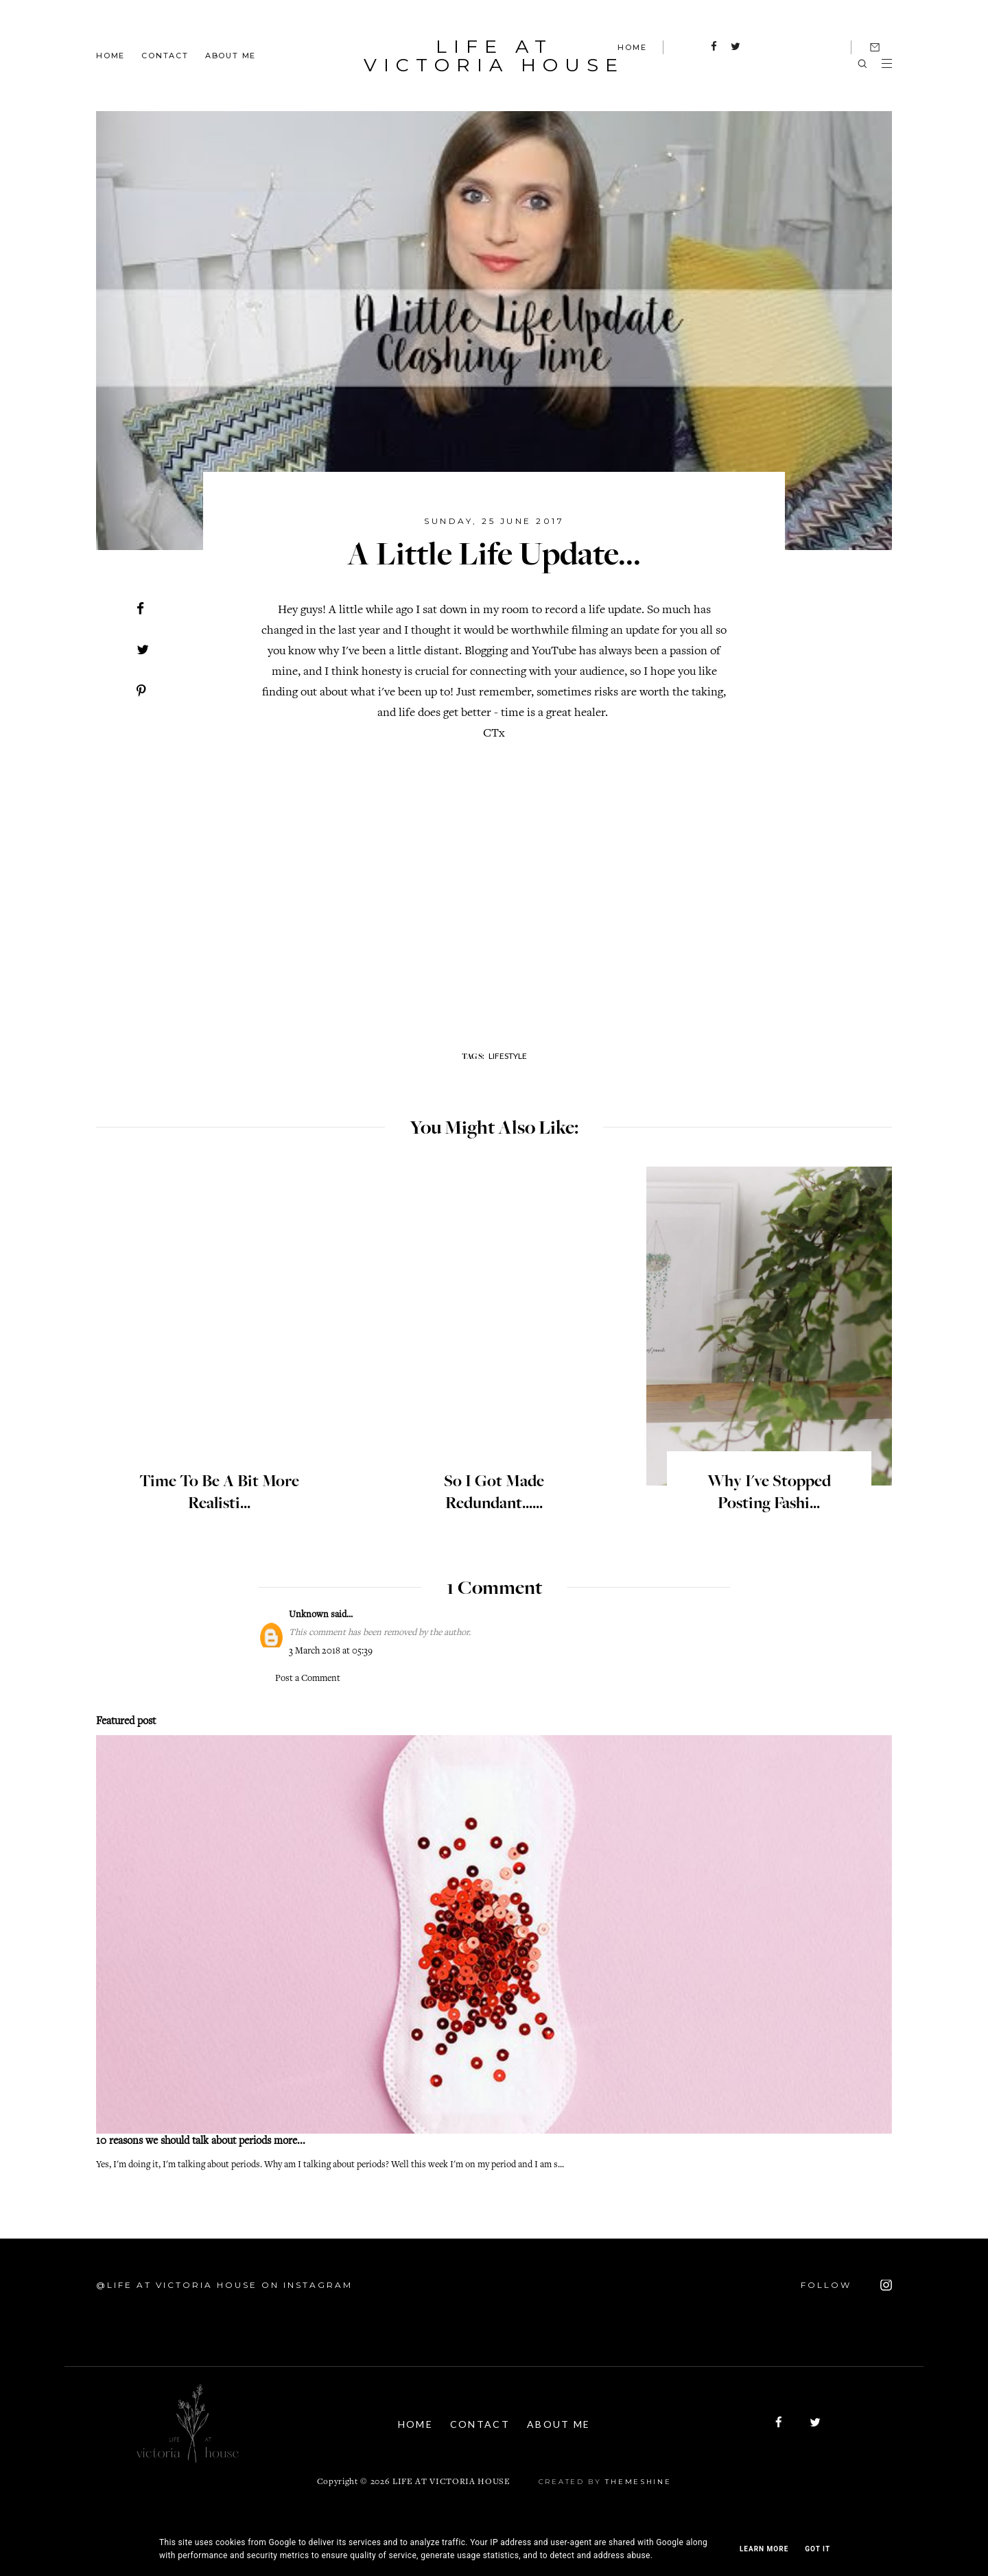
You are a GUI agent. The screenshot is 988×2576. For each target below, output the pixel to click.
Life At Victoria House (494, 55)
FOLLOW (846, 2285)
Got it (817, 2549)
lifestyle (508, 1056)
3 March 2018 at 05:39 (331, 1651)
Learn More (764, 2549)
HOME (632, 47)
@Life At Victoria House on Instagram (224, 2285)
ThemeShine (638, 2481)
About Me (230, 55)
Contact (165, 55)
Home (110, 55)
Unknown (309, 1615)
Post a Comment (307, 1679)
